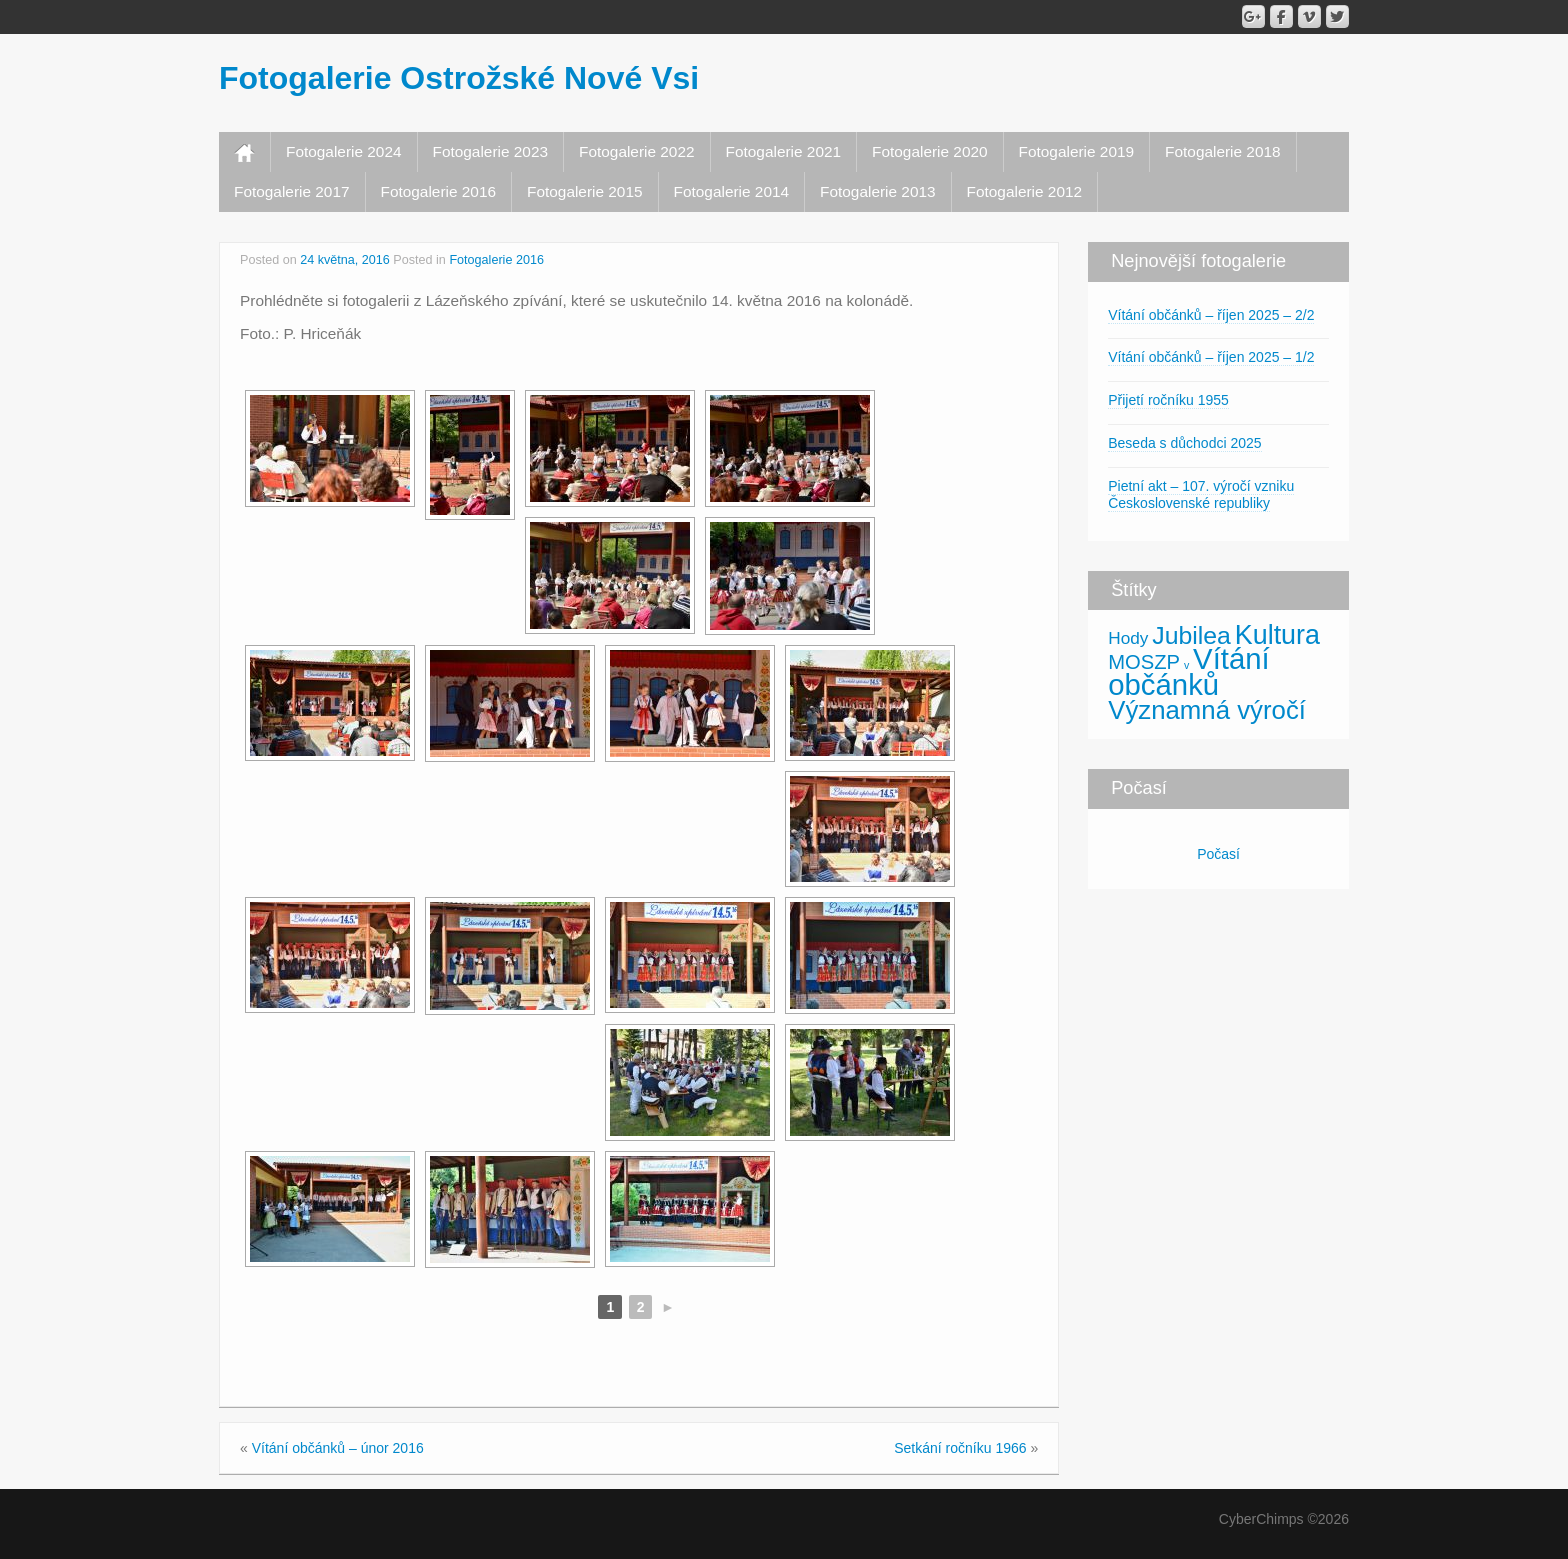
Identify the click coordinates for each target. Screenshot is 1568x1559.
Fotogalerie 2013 (878, 191)
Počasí (1218, 854)
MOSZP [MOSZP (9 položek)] (1144, 662)
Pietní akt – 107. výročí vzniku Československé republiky (1201, 494)
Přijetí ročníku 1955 (1168, 400)
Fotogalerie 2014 (732, 191)
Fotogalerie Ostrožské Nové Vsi (459, 78)
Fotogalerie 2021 (784, 151)
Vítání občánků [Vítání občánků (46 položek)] (1189, 671)
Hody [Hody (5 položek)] (1128, 638)
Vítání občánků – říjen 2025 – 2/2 (1211, 315)
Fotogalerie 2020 (930, 151)
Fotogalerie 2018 (1223, 151)
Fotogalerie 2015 (585, 191)
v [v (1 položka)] (1186, 665)
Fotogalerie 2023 (491, 151)
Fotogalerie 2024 (344, 151)
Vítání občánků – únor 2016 (338, 1448)
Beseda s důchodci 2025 (1184, 443)
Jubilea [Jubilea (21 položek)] (1191, 635)
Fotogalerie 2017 (292, 191)
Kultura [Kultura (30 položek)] (1277, 635)
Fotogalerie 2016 (439, 191)
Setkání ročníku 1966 (960, 1448)
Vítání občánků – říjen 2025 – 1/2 (1211, 357)
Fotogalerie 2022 (637, 151)
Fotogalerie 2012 (1025, 191)
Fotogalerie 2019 (1077, 151)
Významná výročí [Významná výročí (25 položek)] (1207, 710)
